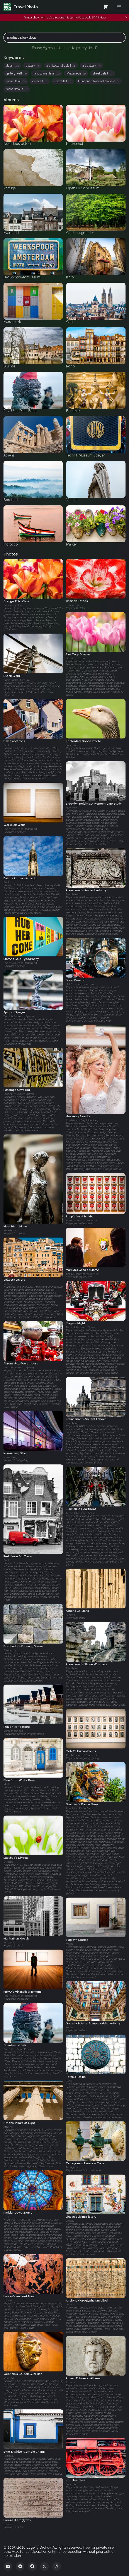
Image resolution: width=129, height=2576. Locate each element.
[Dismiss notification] (126, 17)
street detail (102, 73)
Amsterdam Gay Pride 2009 (82, 1120)
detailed (39, 81)
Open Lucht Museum (16, 679)
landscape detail (46, 73)
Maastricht (10, 1230)
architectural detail (60, 65)
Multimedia (76, 73)
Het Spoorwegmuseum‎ (80, 984)
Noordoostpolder (13, 605)
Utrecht (8, 1861)
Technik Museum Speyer (18, 1016)
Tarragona (72, 2167)
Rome (69, 2027)
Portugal (8, 2455)
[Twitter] (44, 2566)
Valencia (8, 2377)
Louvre (7, 2300)
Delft (6, 745)
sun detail (62, 81)
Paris (6, 2216)
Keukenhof (73, 605)
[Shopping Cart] (105, 7)
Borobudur (9, 1650)
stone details (16, 89)
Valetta (7, 1283)
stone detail (15, 81)
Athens (70, 1614)
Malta (6, 1784)
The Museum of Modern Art (20, 828)
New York (71, 807)
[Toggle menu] (119, 7)
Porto (69, 2080)
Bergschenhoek (13, 1730)
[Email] (7, 2566)
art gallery (91, 65)
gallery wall (16, 73)
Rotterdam (72, 745)
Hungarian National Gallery (98, 81)
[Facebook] (32, 2566)
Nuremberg (10, 1457)
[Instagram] (56, 2566)
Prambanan (73, 894)
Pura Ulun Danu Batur (79, 1808)
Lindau (70, 2220)
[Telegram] (20, 2566)
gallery (32, 65)
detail (12, 65)
